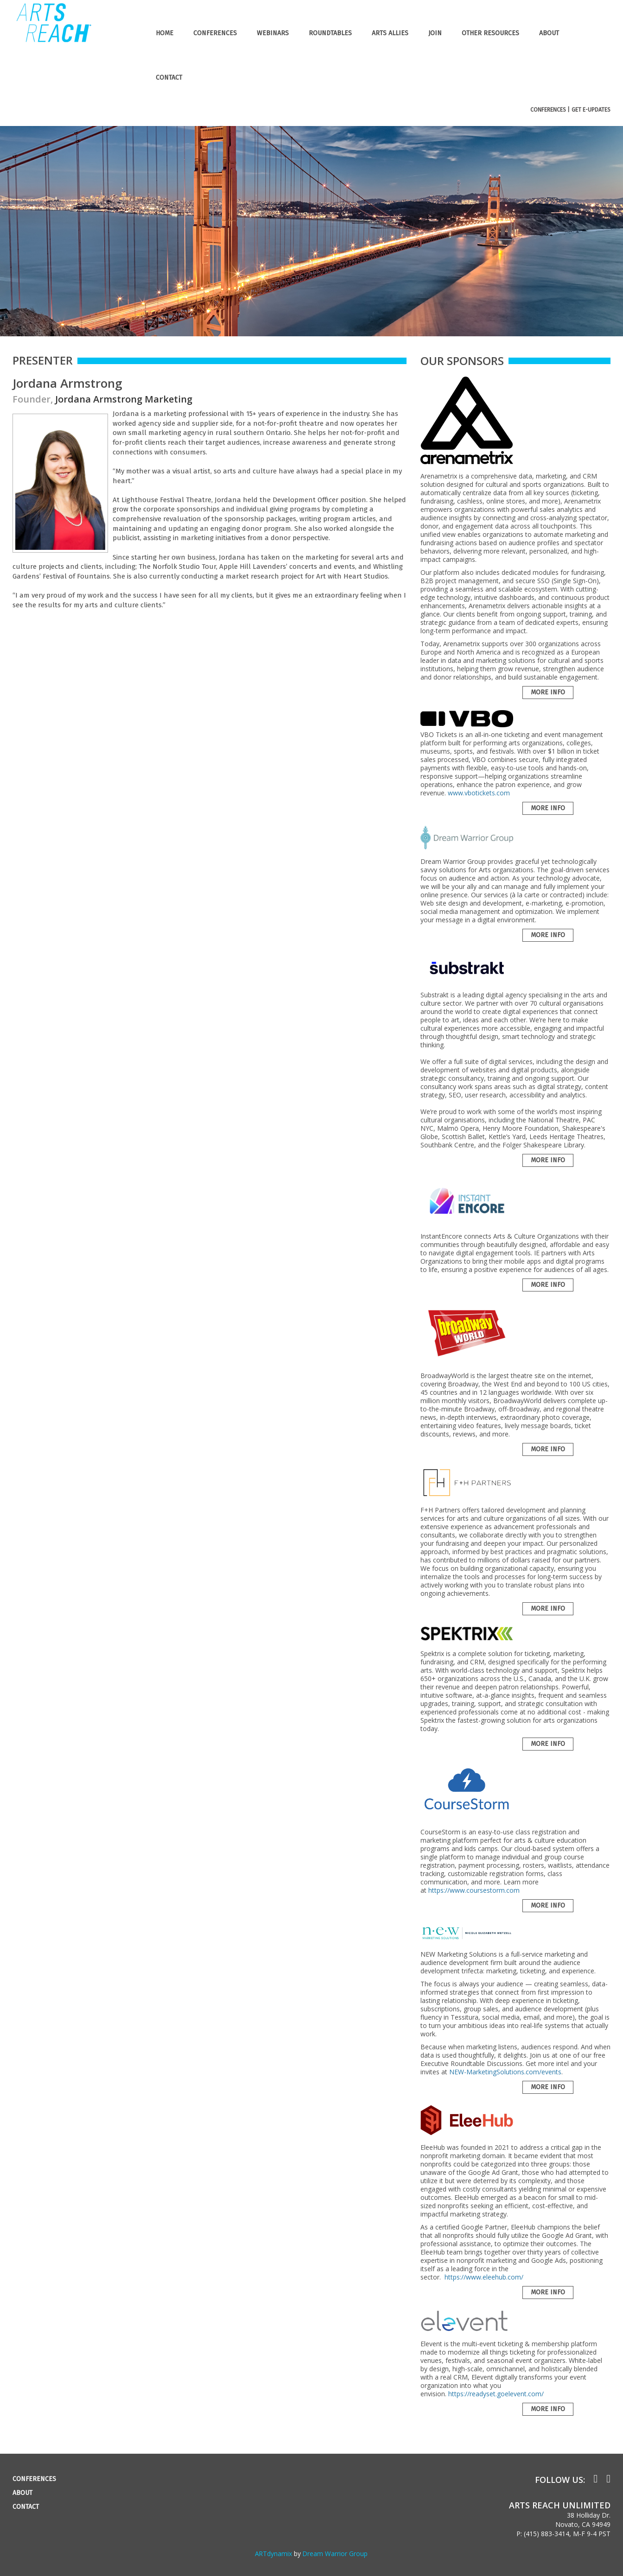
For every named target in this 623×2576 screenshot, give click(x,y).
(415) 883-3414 (546, 2533)
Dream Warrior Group (335, 2553)
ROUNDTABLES (330, 33)
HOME (164, 33)
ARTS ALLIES (390, 33)
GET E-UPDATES (591, 110)
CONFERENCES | (550, 110)
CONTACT (169, 78)
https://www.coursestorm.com (474, 1890)
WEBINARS (273, 33)
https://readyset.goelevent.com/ (496, 2393)
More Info (548, 692)
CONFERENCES (215, 33)
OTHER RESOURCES (490, 33)
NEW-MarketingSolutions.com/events (505, 2071)
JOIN (435, 33)
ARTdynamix (273, 2553)
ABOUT (549, 33)
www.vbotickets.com (479, 792)
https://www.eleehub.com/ (484, 2277)
